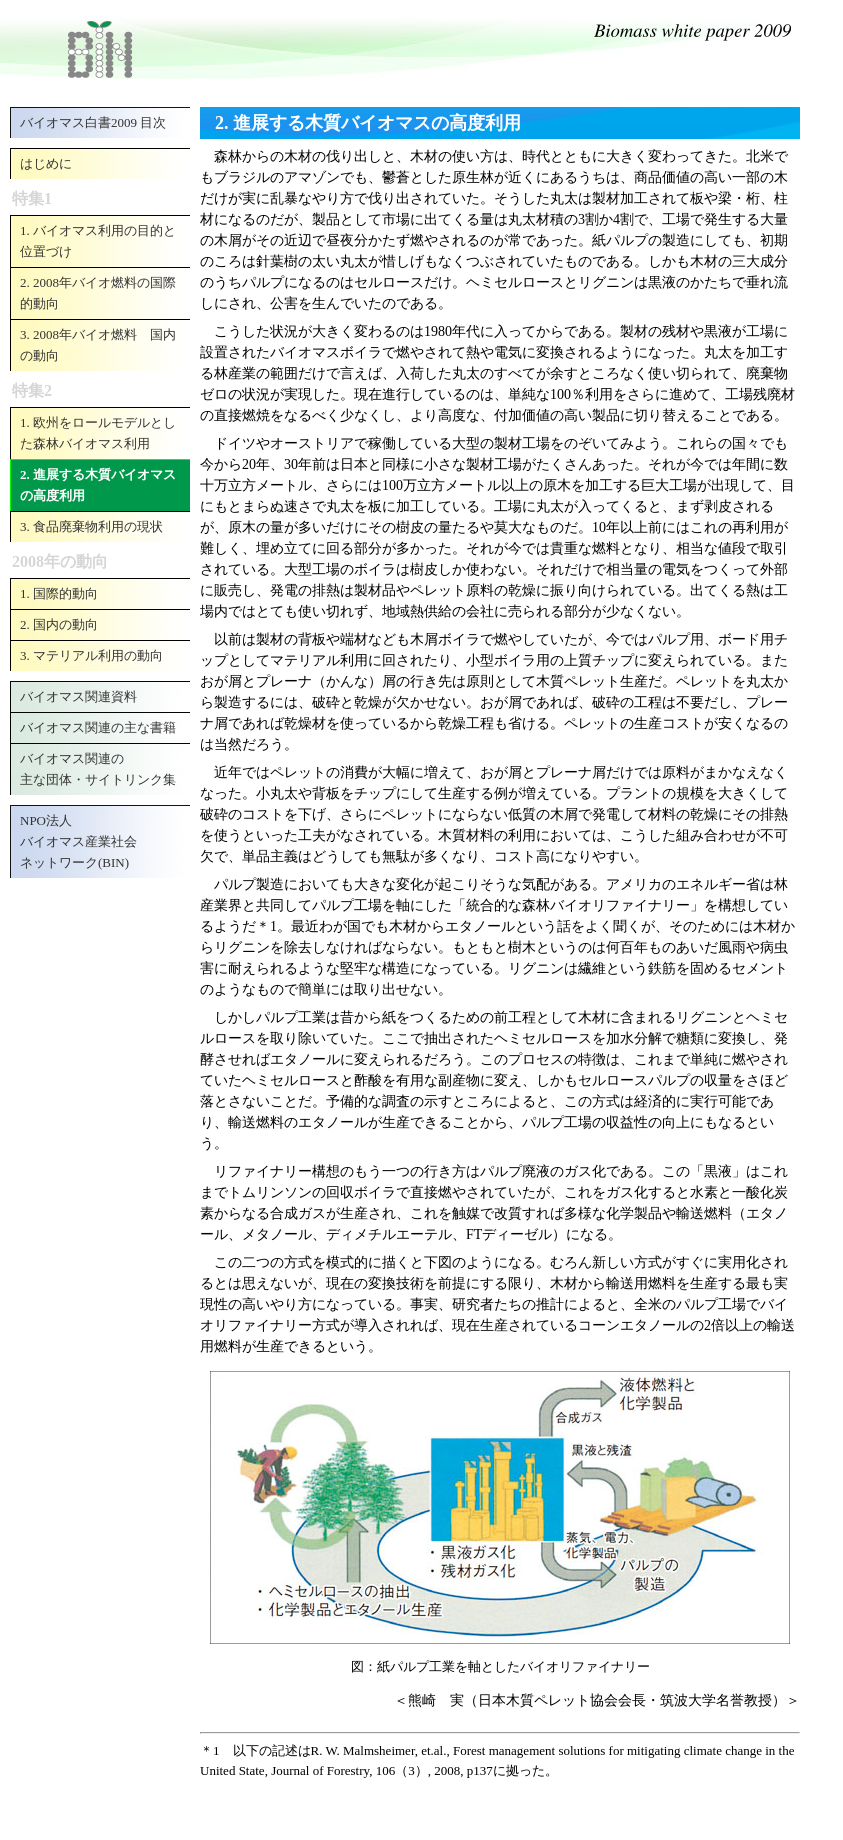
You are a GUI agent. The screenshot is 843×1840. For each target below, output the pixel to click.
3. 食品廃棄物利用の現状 (91, 526)
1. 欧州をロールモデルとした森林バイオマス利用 (98, 433)
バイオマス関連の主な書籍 (98, 727)
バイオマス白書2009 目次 (93, 122)
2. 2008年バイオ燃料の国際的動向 (98, 293)
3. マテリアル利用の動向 (91, 655)
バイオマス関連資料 (78, 696)
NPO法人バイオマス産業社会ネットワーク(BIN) (78, 841)
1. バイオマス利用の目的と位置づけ (98, 241)
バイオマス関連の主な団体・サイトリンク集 (98, 769)
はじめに (46, 163)
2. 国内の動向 (59, 624)
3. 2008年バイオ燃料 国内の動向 (98, 345)
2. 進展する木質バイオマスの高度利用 (98, 485)
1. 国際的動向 (59, 593)
